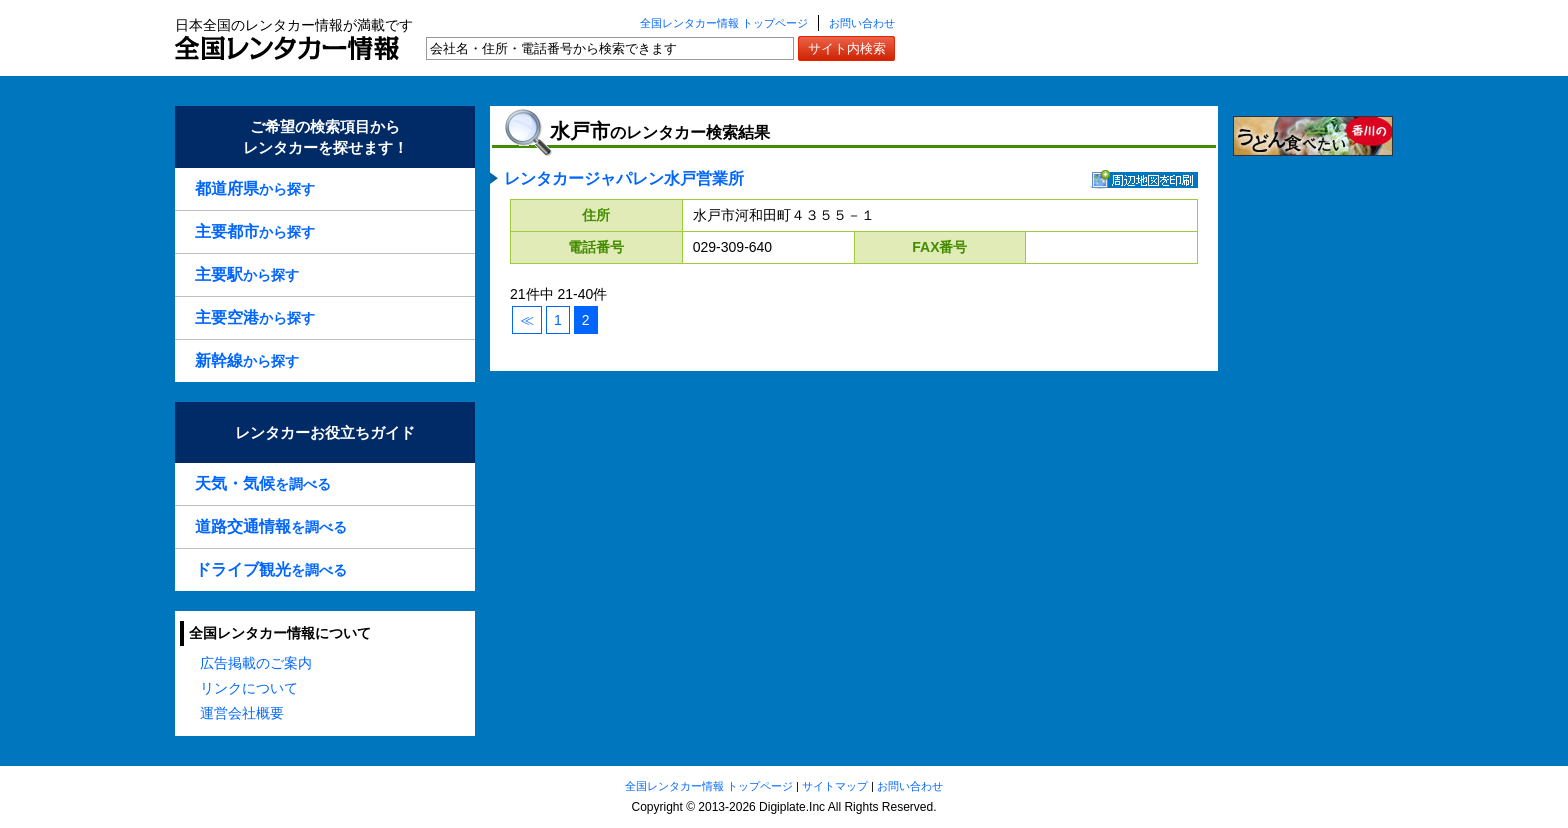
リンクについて (249, 688)
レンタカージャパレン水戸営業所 (624, 178)
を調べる (263, 483)
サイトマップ (835, 786)
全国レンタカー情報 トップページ (724, 23)
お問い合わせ (862, 23)
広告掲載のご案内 (256, 663)
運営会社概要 (242, 713)
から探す (255, 188)
